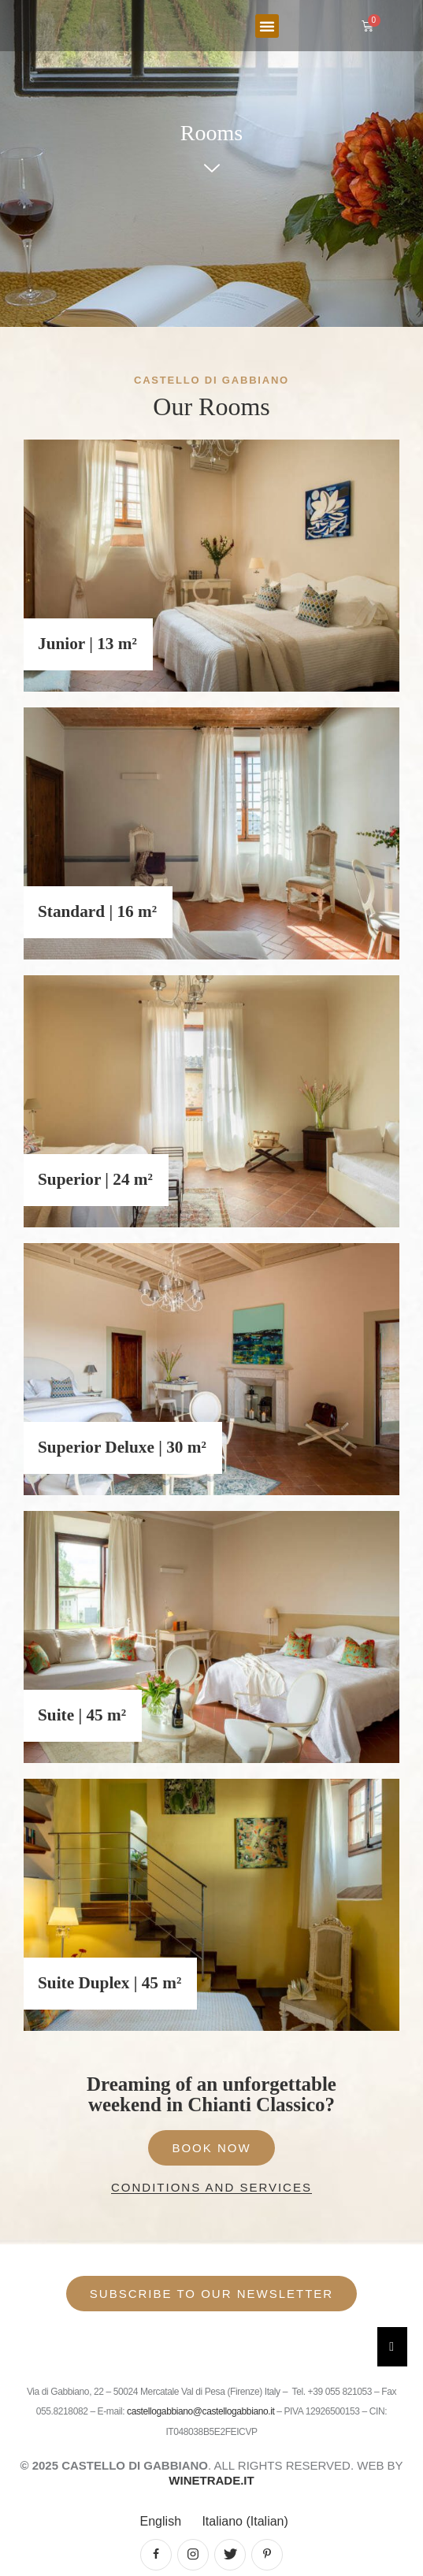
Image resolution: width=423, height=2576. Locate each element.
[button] (267, 26)
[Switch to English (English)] (158, 2522)
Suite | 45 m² (82, 1715)
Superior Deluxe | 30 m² (122, 1447)
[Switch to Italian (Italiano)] (242, 2522)
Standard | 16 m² (97, 911)
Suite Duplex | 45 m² (109, 1982)
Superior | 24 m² (95, 1179)
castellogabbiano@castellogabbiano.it (201, 2411)
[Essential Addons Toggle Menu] (392, 2346)
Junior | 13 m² (87, 643)
